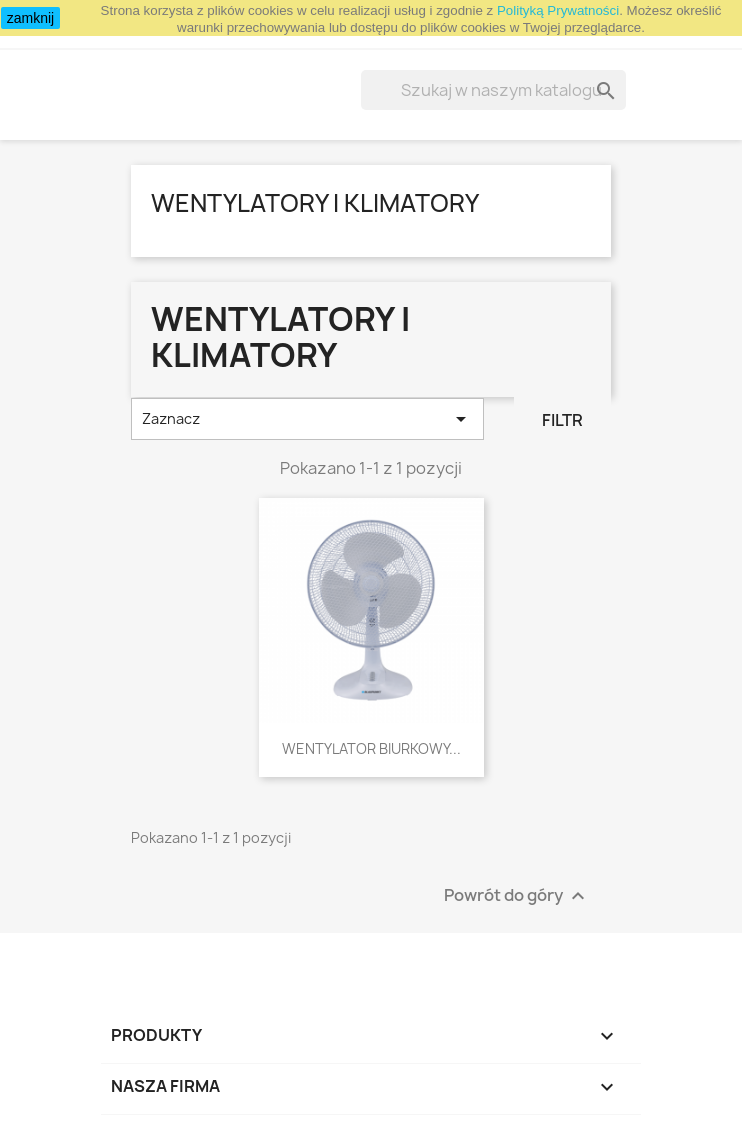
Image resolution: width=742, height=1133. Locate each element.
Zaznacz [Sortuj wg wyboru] (307, 419)
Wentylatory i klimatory (315, 203)
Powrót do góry (517, 895)
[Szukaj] (493, 90)
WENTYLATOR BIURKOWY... (371, 748)
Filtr (562, 420)
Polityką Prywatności (558, 10)
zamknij (30, 18)
